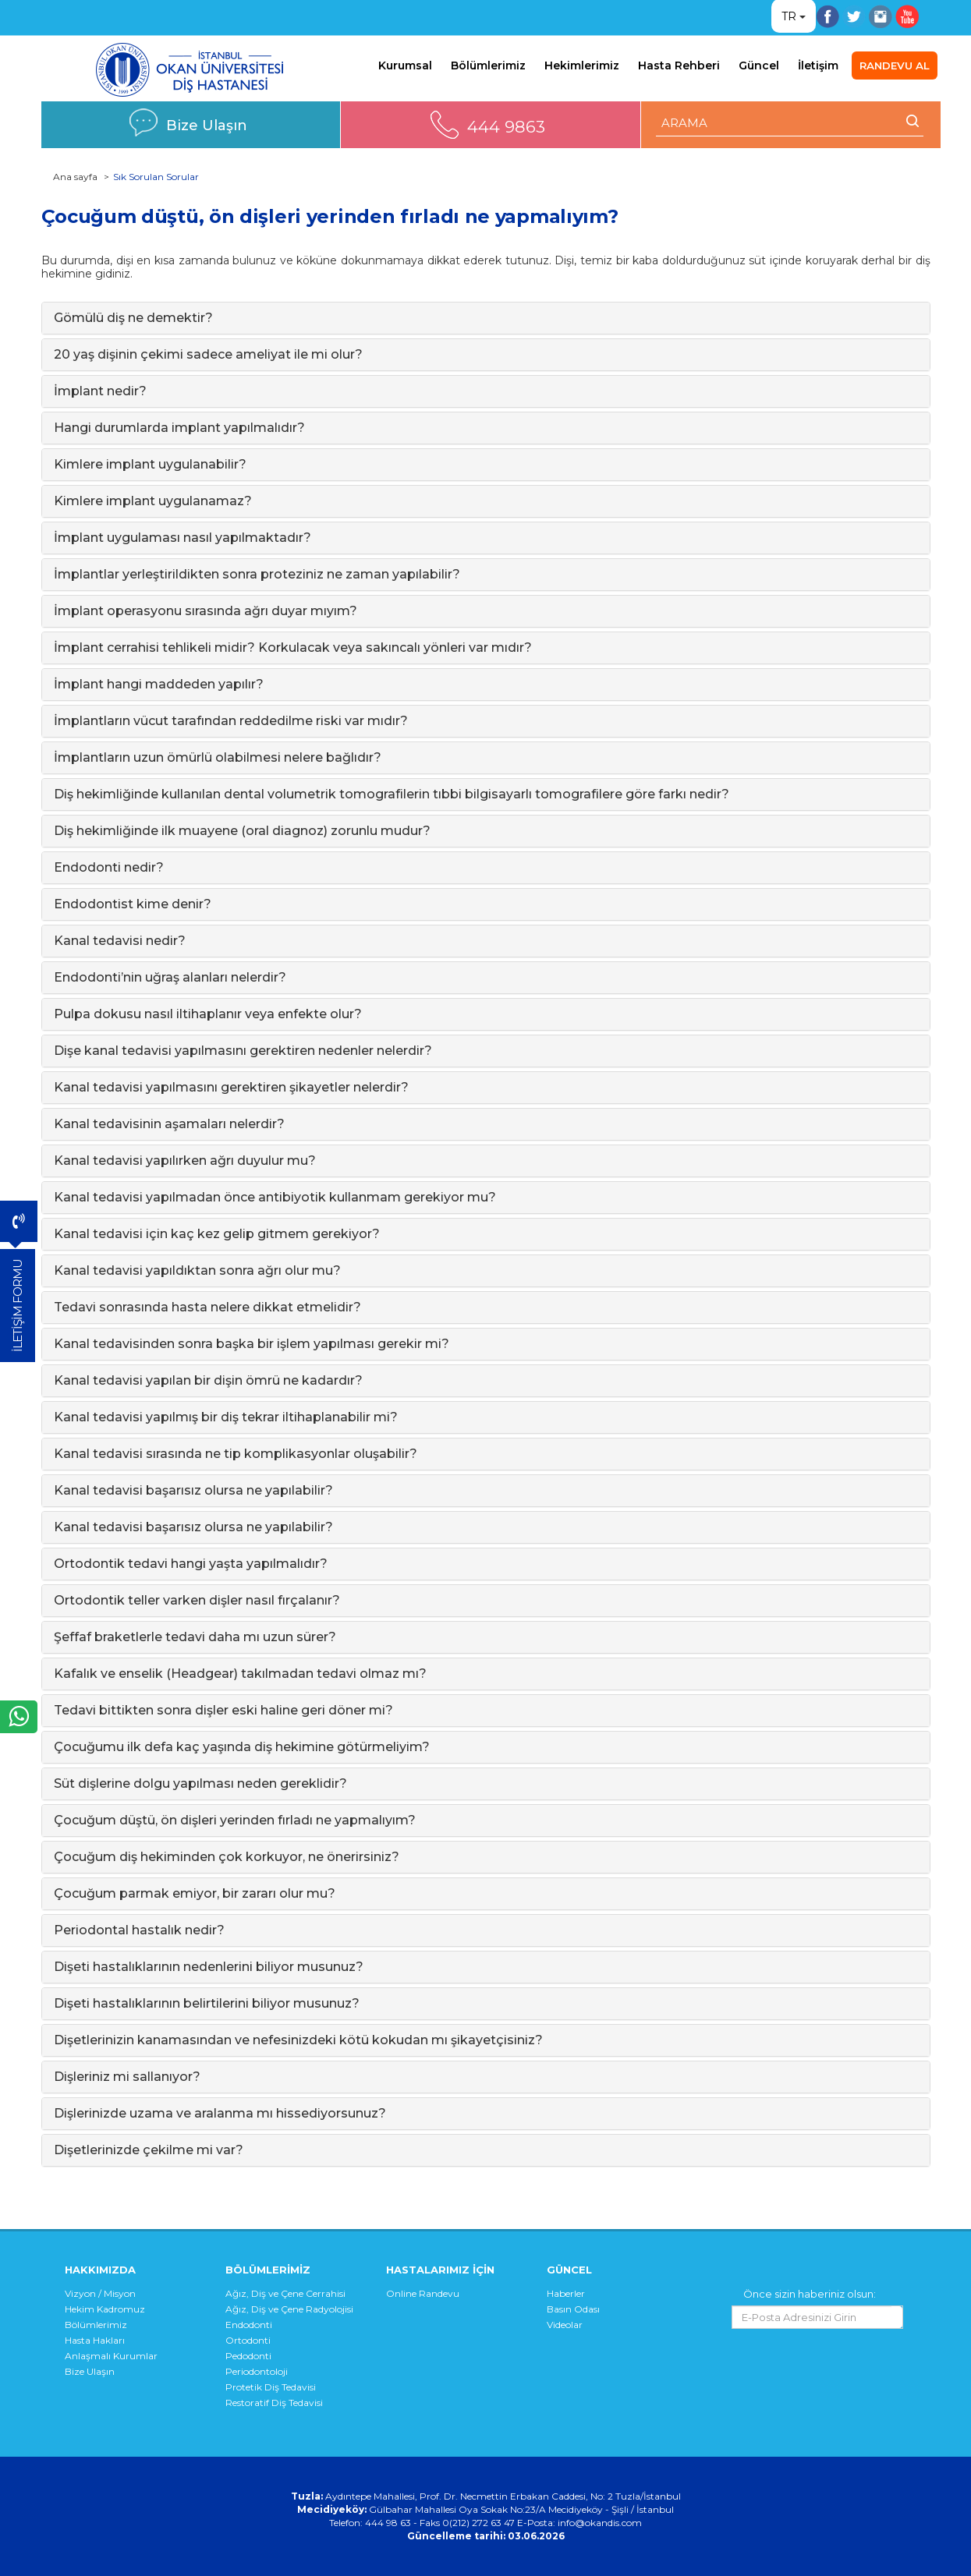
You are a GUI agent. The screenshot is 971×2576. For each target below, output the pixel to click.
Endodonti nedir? (109, 867)
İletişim (818, 65)
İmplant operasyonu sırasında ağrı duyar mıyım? (205, 610)
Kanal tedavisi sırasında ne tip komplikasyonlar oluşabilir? (235, 1453)
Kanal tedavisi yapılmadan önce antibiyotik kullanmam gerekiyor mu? (275, 1197)
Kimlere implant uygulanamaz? (153, 501)
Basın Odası (573, 2309)
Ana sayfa (75, 176)
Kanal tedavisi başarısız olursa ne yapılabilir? (193, 1490)
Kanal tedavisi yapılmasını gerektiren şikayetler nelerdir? (231, 1087)
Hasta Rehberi (679, 65)
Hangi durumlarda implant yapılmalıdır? (179, 427)
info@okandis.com (600, 2522)
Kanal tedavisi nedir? (120, 940)
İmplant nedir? (100, 391)
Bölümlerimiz (488, 65)
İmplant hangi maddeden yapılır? (159, 684)
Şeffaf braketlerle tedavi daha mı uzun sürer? (195, 1636)
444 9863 (506, 126)
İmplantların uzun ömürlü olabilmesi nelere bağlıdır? (217, 757)
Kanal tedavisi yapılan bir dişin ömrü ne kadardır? (208, 1380)
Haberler (566, 2293)
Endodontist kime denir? (132, 904)
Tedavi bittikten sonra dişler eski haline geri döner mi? (223, 1710)
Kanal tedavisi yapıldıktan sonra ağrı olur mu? (197, 1270)
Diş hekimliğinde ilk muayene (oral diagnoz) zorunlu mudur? (242, 830)
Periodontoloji (256, 2371)
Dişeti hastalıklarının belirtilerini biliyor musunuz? (207, 2003)
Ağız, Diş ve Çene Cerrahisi (285, 2293)
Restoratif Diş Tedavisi (274, 2402)
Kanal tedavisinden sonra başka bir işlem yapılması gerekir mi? (251, 1343)
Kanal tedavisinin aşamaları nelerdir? (169, 1123)
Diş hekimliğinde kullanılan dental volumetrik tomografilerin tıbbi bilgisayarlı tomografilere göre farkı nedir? (391, 794)
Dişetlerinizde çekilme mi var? (148, 2150)
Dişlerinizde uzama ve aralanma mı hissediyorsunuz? (220, 2113)
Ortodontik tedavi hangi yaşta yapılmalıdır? (191, 1563)
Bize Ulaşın (206, 125)
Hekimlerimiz (581, 65)
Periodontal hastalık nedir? (139, 1930)
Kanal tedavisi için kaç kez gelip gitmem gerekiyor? (217, 1233)
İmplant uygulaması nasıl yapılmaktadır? (182, 537)
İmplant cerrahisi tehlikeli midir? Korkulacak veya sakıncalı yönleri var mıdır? (293, 647)
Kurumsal (405, 65)
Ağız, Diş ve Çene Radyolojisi (289, 2309)
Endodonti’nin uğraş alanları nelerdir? (170, 977)
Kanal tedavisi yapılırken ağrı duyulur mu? (185, 1160)
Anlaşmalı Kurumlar (111, 2356)
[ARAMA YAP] (789, 122)
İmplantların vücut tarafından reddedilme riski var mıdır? (231, 720)
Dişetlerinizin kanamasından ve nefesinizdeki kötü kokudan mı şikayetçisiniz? (298, 2040)
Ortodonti (248, 2340)
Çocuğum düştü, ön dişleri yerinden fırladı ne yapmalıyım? (235, 1820)
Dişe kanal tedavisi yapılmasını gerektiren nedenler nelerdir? (243, 1050)
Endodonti (248, 2324)
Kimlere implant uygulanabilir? (150, 464)
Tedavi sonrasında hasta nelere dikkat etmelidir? (207, 1307)
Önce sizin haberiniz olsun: (809, 2294)
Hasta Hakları (95, 2340)
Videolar (565, 2324)
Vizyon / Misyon (100, 2293)
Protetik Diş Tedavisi (270, 2387)
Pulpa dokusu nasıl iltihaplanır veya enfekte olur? (208, 1014)
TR (788, 16)
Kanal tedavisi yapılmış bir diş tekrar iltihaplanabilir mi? (226, 1417)
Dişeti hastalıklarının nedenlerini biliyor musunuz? (208, 1966)
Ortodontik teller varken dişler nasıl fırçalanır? (197, 1600)
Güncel (759, 65)
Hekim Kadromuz (105, 2309)
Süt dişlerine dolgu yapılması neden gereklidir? (200, 1783)
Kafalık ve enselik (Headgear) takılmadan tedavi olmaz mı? (240, 1673)
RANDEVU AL (894, 65)
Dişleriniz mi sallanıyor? (127, 2076)
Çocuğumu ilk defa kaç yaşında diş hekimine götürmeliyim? (242, 1746)
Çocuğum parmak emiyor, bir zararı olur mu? (194, 1893)
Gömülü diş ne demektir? (133, 317)
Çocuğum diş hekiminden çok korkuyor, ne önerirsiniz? (226, 1856)
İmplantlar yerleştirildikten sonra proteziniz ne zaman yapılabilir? (257, 574)
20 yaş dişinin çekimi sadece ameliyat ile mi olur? (208, 354)
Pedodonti (248, 2356)
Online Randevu (422, 2293)
